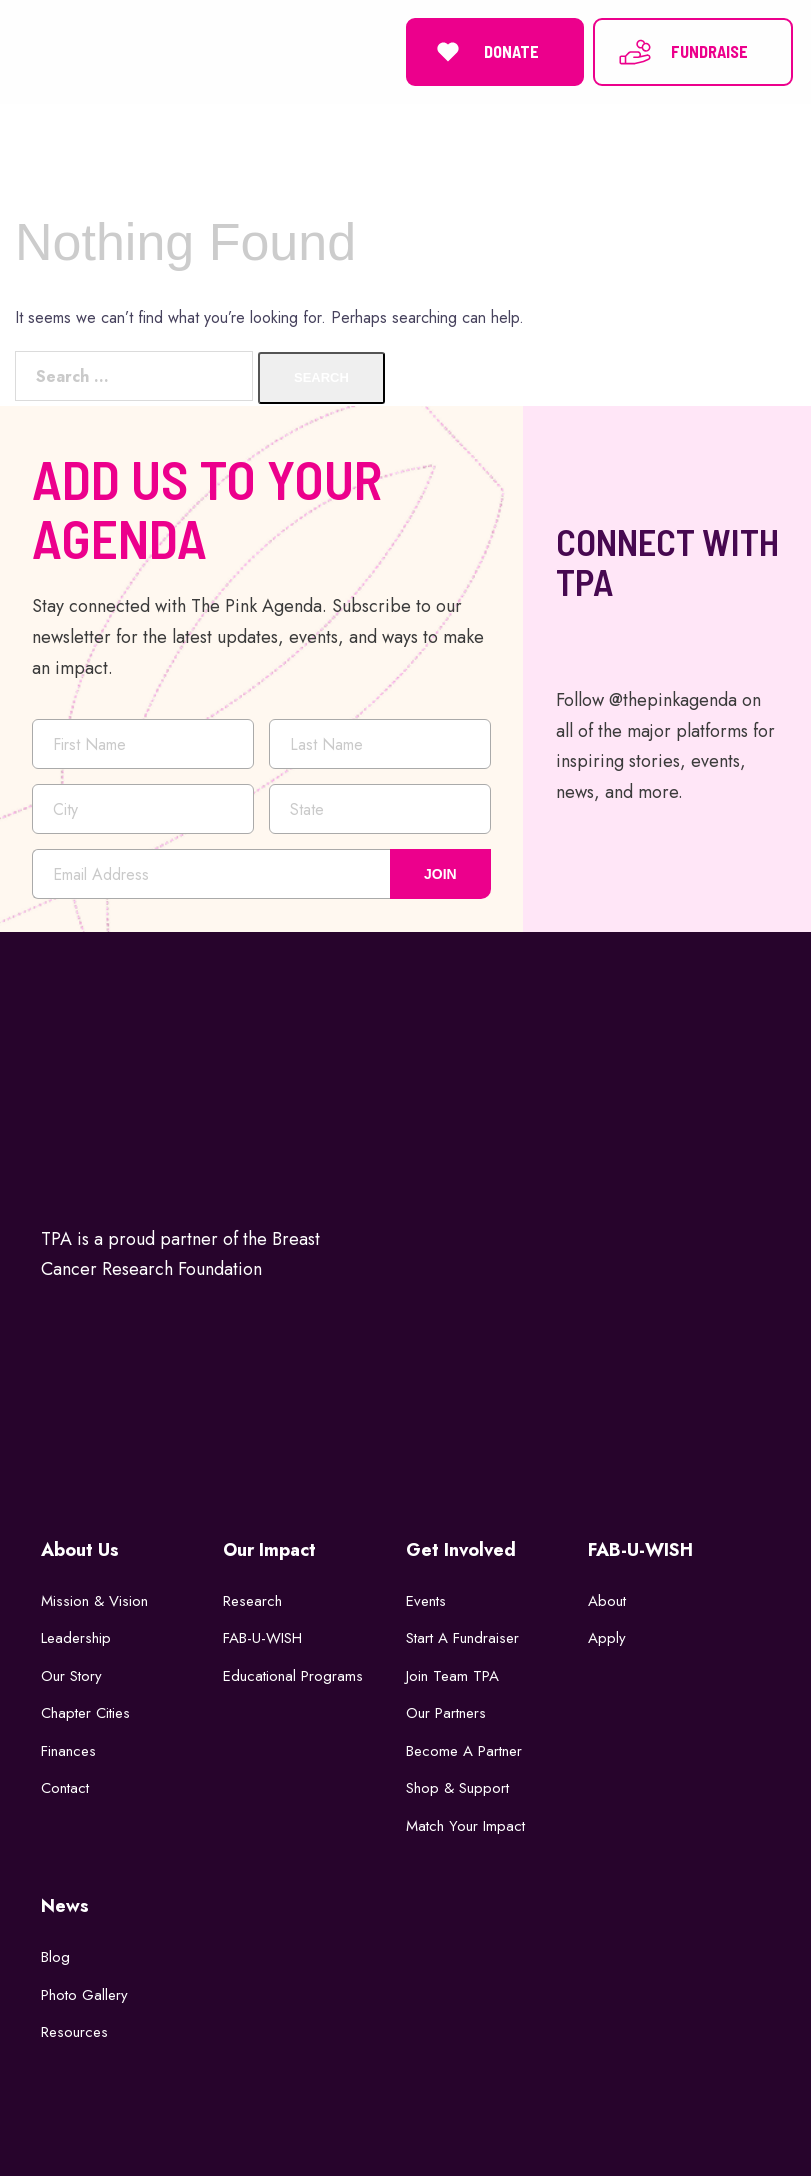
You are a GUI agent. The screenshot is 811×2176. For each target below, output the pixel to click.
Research (252, 1599)
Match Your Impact (465, 1824)
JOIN (440, 872)
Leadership (76, 1637)
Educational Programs (293, 1674)
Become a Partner (464, 1749)
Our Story (71, 1674)
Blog (55, 1956)
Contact (65, 1787)
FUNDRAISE (682, 51)
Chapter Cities (85, 1712)
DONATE (484, 51)
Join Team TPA (452, 1674)
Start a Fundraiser (462, 1637)
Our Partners (446, 1712)
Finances (68, 1749)
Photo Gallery (84, 1993)
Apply (607, 1637)
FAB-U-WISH (262, 1637)
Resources (74, 2031)
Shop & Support (457, 1787)
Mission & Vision (94, 1599)
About (607, 1599)
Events (426, 1599)
